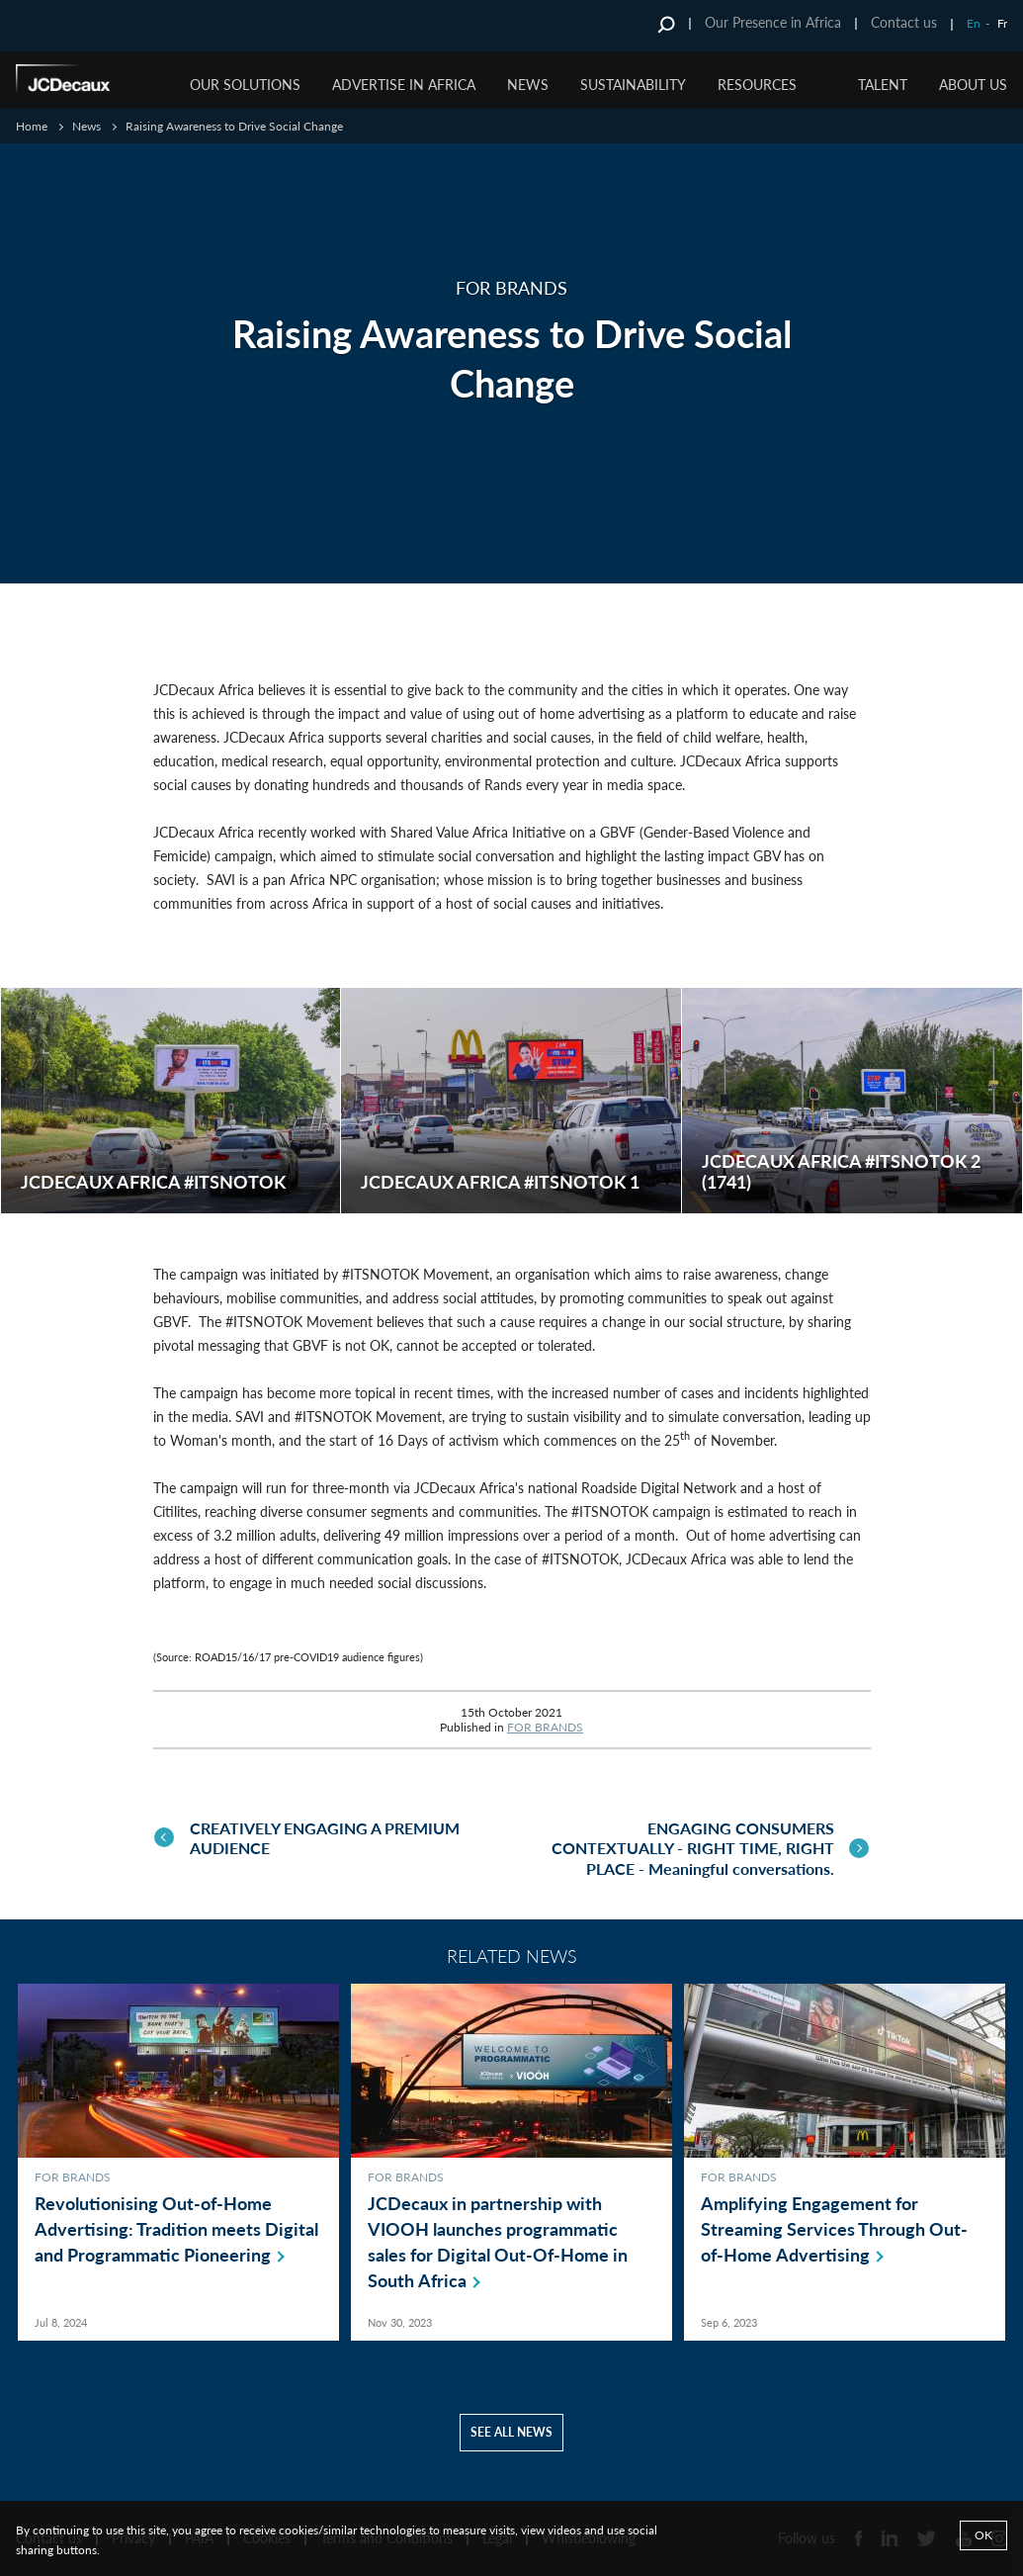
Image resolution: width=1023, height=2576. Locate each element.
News (86, 126)
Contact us (904, 22)
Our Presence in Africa (773, 22)
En (973, 23)
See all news (511, 2428)
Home (31, 126)
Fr (1002, 23)
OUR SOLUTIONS (245, 84)
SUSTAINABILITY (633, 84)
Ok (983, 2535)
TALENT (882, 84)
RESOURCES (757, 84)
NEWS (528, 84)
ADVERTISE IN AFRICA (403, 84)
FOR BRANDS (545, 1727)
